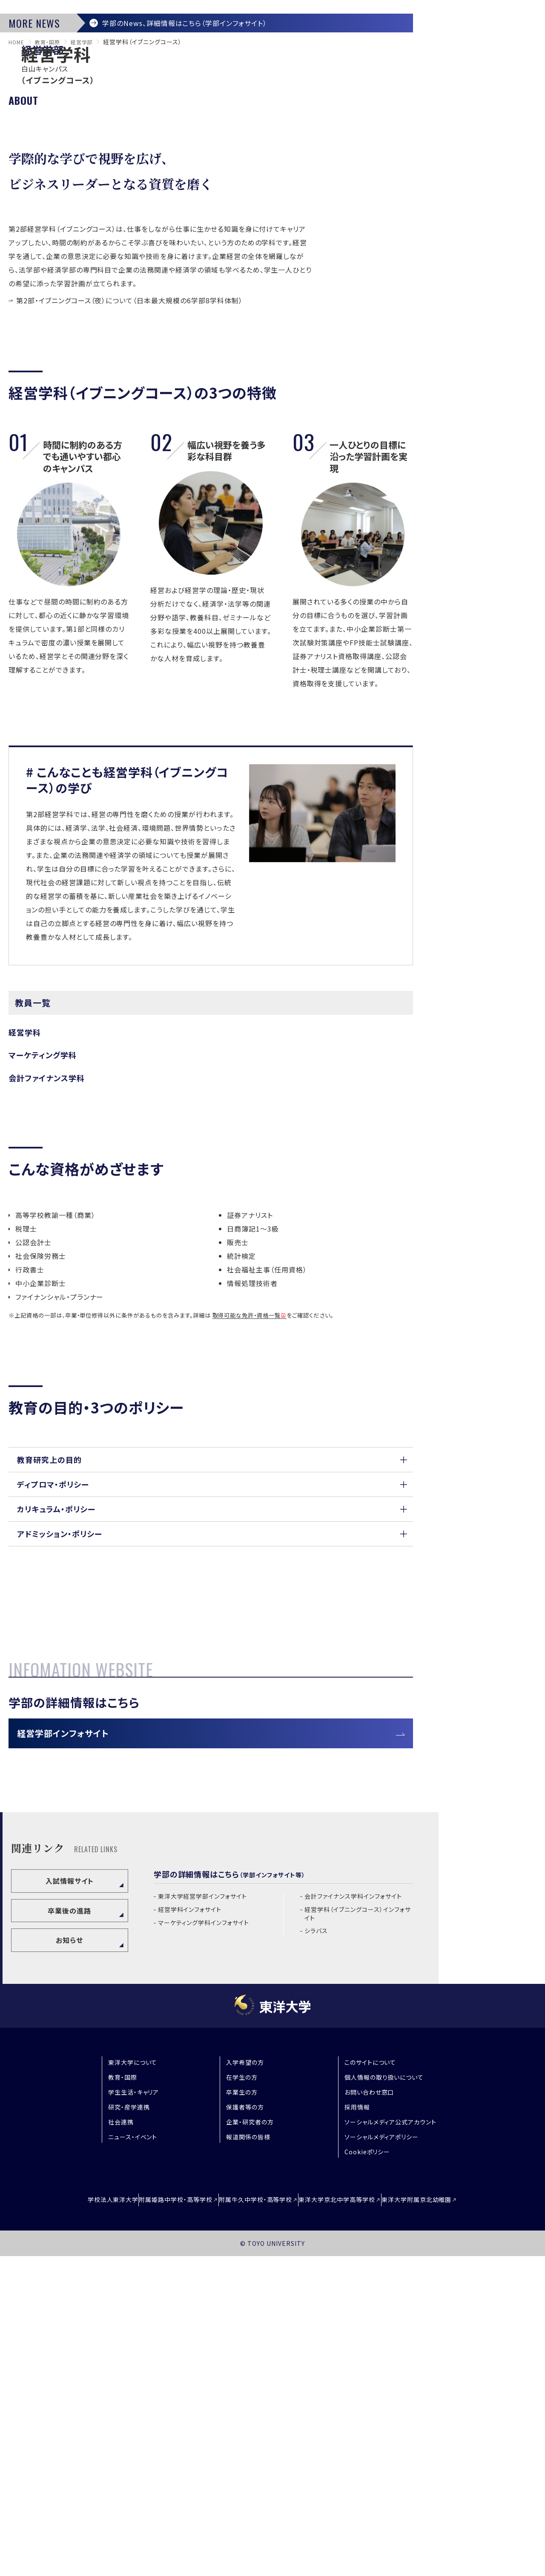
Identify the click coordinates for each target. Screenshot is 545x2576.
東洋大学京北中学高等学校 (354, 2521)
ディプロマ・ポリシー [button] (53, 1714)
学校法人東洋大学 (77, 2521)
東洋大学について (133, 2386)
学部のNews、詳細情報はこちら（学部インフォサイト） (192, 234)
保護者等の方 (245, 2430)
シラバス (316, 2255)
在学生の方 (242, 2401)
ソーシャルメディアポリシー (381, 2460)
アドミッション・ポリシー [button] (59, 1780)
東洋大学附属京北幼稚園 (452, 2521)
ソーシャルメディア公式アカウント (390, 2445)
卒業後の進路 (69, 2234)
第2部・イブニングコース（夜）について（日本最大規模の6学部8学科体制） (129, 517)
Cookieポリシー (367, 2475)
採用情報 (357, 2430)
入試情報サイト (70, 2204)
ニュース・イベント (133, 2460)
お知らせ (69, 2264)
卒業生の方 (242, 2416)
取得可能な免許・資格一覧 (246, 1532)
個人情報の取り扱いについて (384, 2401)
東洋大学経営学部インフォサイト (202, 2220)
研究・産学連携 (129, 2430)
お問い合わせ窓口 (369, 2416)
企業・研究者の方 (250, 2445)
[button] (211, 1681)
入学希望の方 (245, 2386)
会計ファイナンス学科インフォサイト (353, 2220)
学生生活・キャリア (133, 2416)
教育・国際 (52, 259)
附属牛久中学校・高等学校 (256, 2521)
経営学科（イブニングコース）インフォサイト (357, 2237)
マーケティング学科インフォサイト (203, 2246)
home (18, 259)
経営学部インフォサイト (75, 2051)
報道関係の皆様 (248, 2460)
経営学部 (90, 259)
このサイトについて (370, 2386)
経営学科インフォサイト (190, 2233)
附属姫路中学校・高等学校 (158, 2521)
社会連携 (121, 2445)
